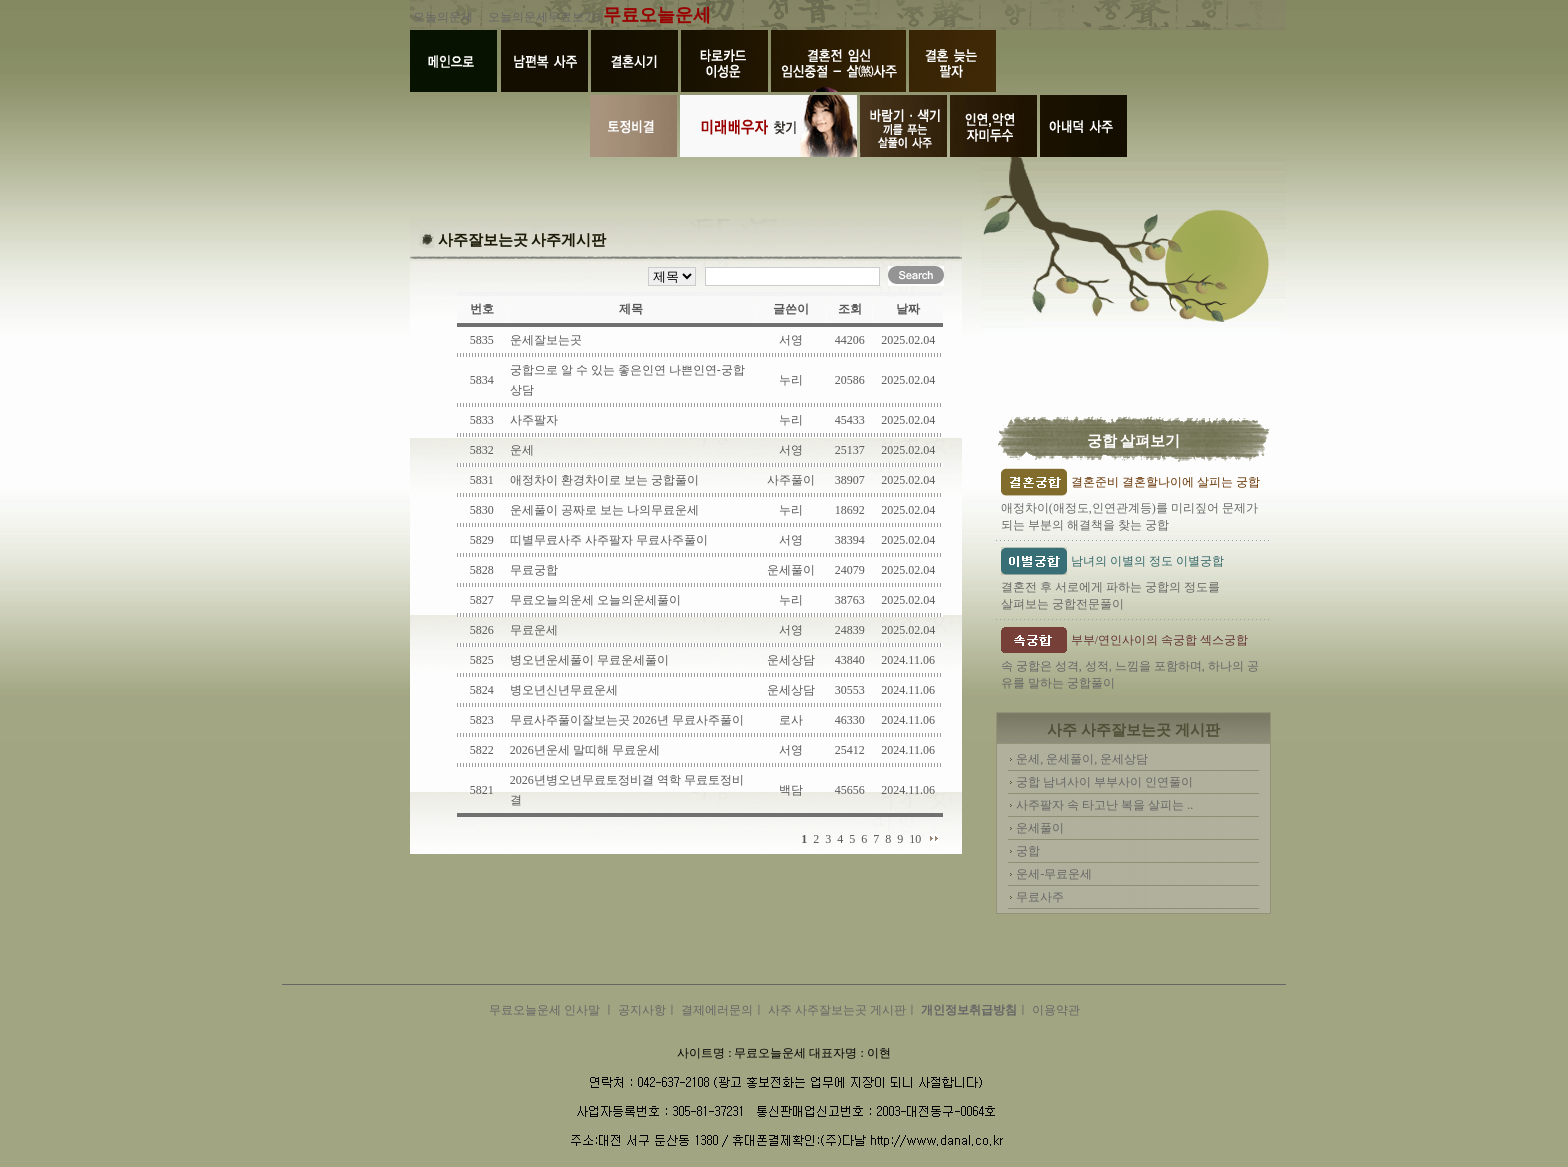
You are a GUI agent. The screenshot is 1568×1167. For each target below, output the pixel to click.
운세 (522, 450)
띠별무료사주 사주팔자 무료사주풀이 (609, 540)
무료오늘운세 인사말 (546, 1010)
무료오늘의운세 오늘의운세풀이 (595, 600)
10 (915, 839)
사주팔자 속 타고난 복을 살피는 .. (1104, 805)
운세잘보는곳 (546, 340)
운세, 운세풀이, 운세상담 (1082, 759)
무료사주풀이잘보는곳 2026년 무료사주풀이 (627, 720)
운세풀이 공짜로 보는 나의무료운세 (604, 510)
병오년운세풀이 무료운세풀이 (589, 660)
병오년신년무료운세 (564, 690)
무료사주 (1040, 897)
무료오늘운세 (657, 15)
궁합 (1028, 851)
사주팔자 (534, 420)
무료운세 (534, 630)
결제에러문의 (717, 1010)
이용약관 (1056, 1010)
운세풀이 (1040, 828)
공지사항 (642, 1010)
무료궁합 (534, 570)
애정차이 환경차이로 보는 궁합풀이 (604, 480)
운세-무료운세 (1054, 874)
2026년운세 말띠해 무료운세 (585, 750)
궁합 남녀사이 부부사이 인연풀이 (1104, 782)
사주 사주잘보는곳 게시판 (837, 1010)
